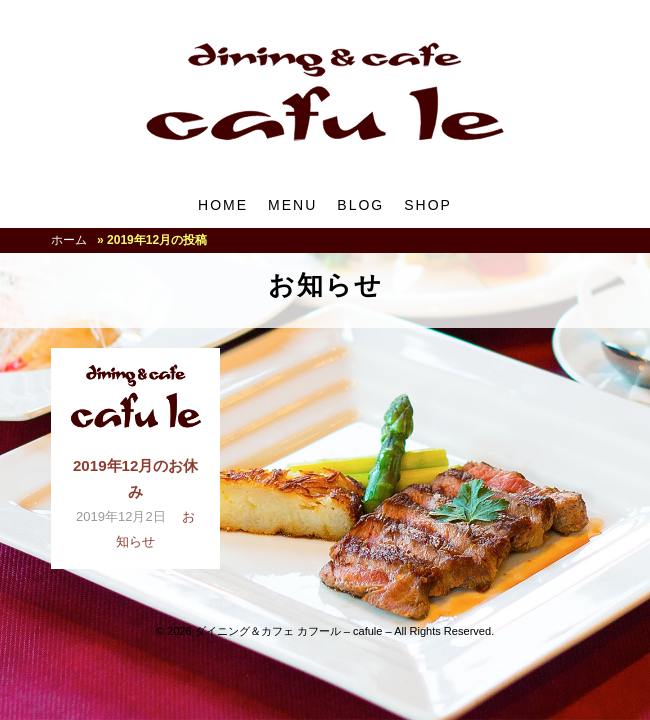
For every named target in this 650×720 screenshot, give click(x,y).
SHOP (428, 205)
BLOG (360, 205)
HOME (223, 205)
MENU (292, 205)
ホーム (69, 240)
